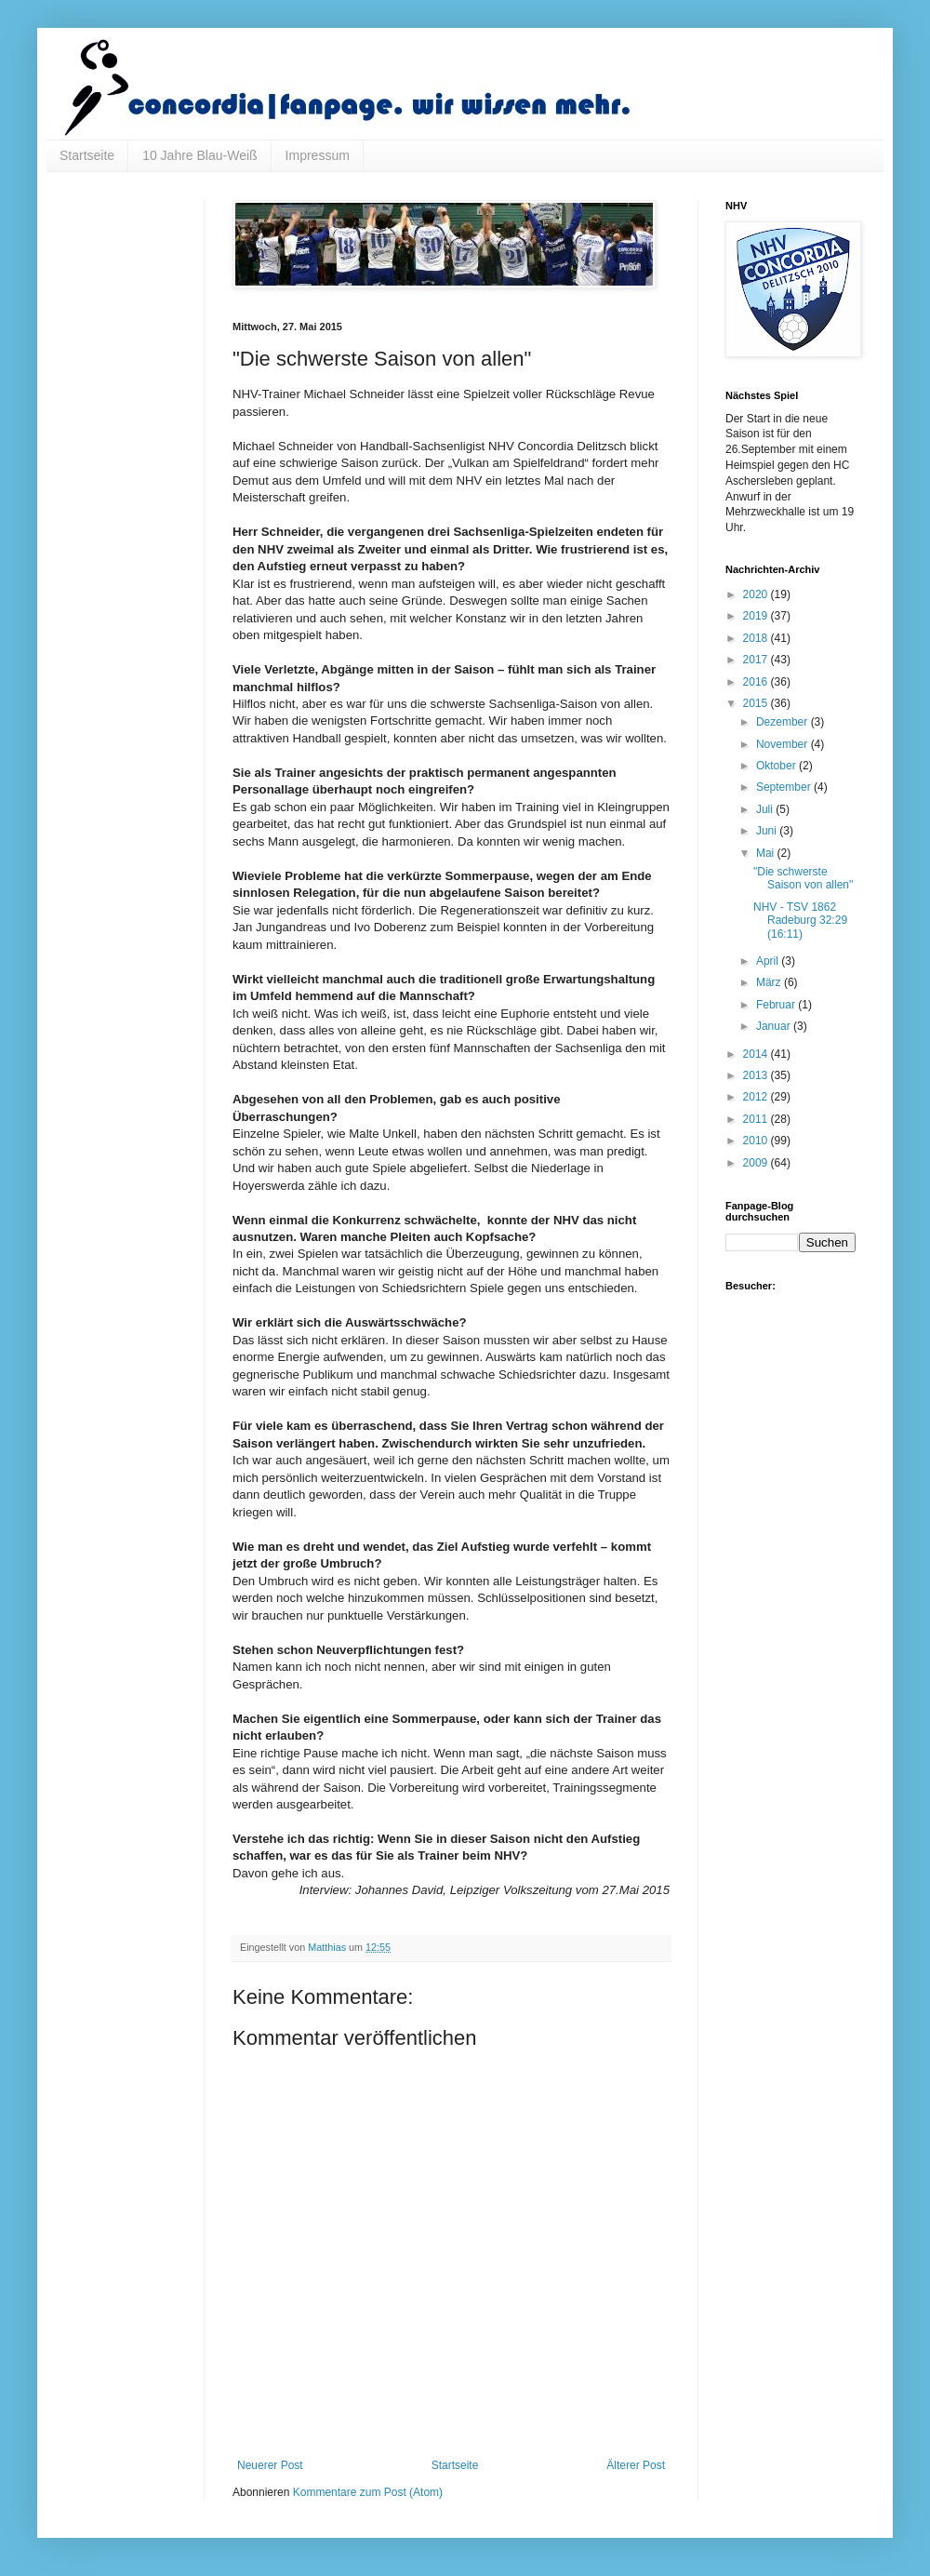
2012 (757, 1096)
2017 (757, 659)
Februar (777, 1004)
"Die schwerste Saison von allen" (803, 878)
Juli (766, 809)
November (783, 744)
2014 (757, 1054)
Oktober (777, 765)
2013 (757, 1075)
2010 (757, 1140)
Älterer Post (635, 2465)
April (768, 961)
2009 (757, 1162)
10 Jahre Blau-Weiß (199, 155)
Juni (767, 830)
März (770, 982)
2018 (757, 638)
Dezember (783, 721)
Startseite (87, 155)
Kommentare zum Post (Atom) (368, 2492)
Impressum (318, 155)
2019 (757, 615)
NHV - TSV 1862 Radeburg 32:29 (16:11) (800, 921)
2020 (757, 594)
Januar (774, 1026)
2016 (757, 681)
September (785, 787)
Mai (766, 853)
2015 (757, 703)
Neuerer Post (270, 2465)
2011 (757, 1119)
